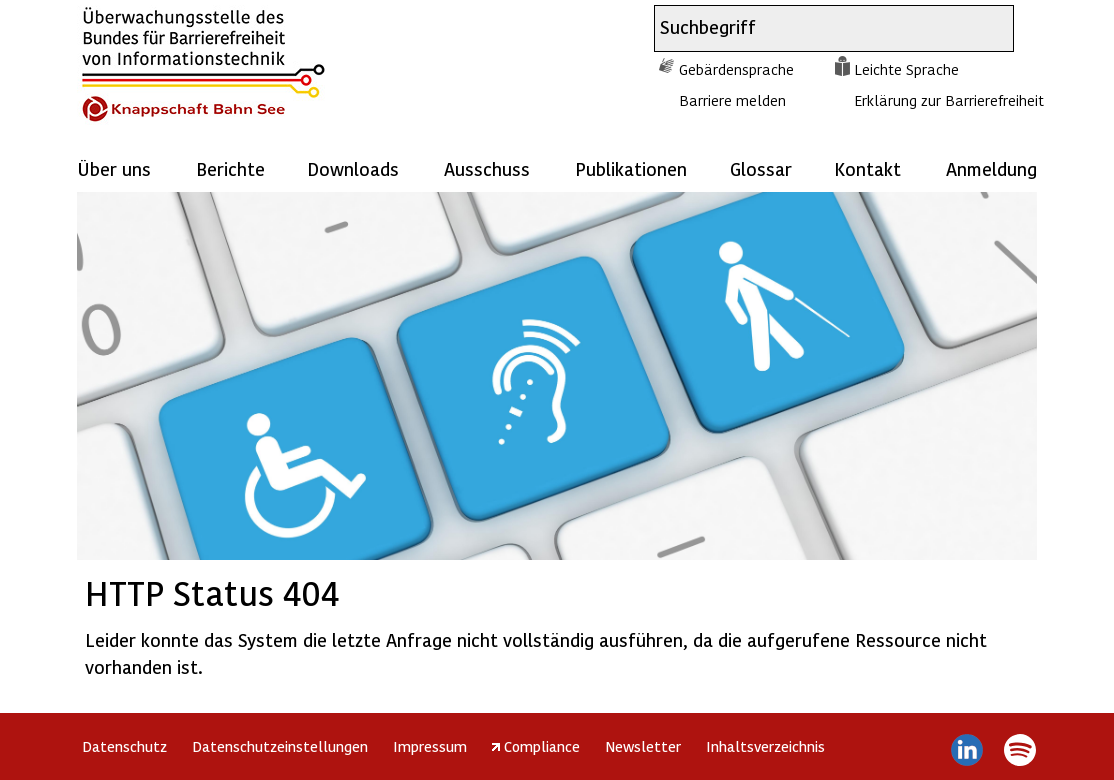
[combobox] (816, 28)
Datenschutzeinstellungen (280, 746)
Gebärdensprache (736, 69)
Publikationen (631, 168)
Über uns (114, 168)
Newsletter (643, 746)
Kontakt (867, 168)
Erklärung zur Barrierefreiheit (949, 100)
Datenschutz (124, 746)
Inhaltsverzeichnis (765, 746)
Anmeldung (991, 168)
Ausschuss (487, 168)
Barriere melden (732, 100)
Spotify (1019, 750)
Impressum (430, 746)
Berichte (230, 168)
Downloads (353, 168)
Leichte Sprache (906, 69)
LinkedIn (967, 750)
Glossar (761, 168)
